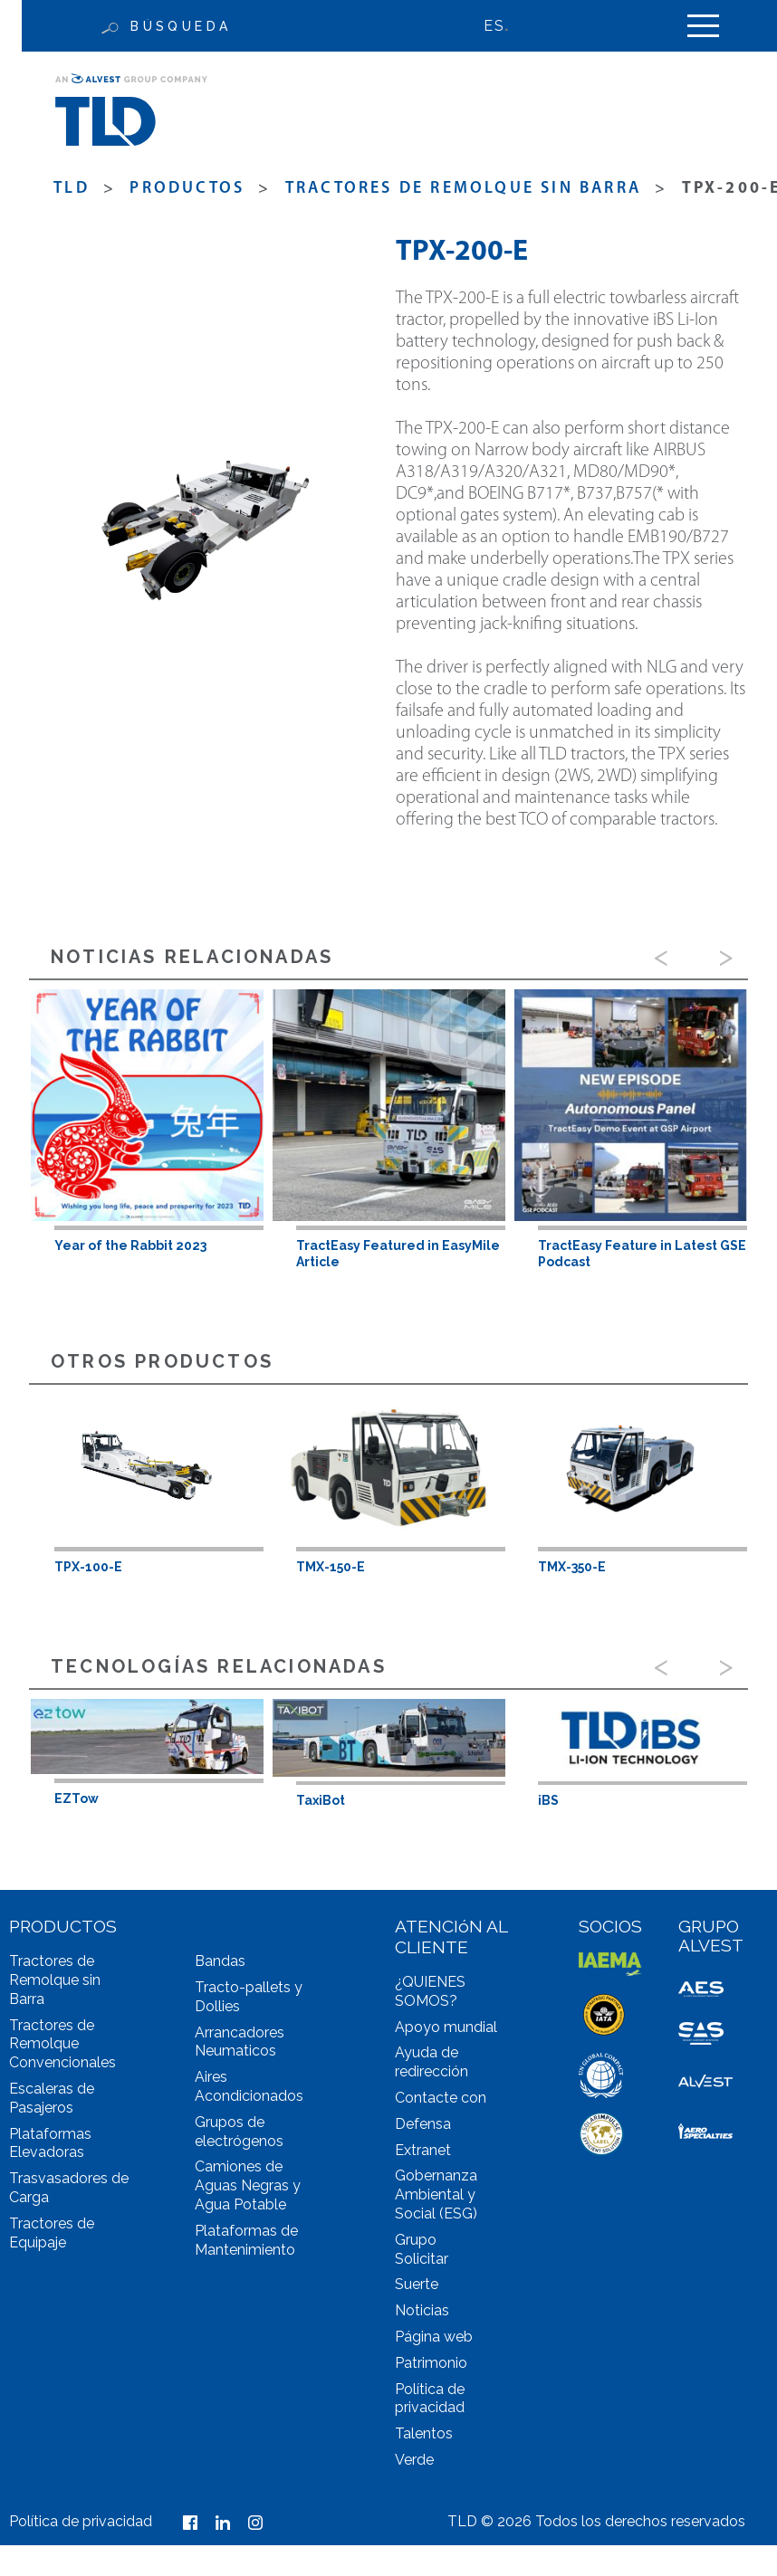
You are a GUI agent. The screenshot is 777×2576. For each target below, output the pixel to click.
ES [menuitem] (494, 25)
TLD (71, 188)
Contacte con (440, 2097)
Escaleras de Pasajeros (51, 2098)
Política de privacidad (430, 2398)
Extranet (423, 2150)
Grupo (415, 2239)
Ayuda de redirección (431, 2062)
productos (187, 188)
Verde (414, 2459)
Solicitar (421, 2258)
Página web (434, 2336)
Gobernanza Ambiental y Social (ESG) (436, 2194)
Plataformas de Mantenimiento (246, 2240)
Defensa (423, 2123)
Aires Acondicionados (249, 2086)
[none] (505, 25)
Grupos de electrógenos (239, 2131)
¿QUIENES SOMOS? (430, 1991)
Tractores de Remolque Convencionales (62, 2044)
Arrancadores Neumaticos (239, 2042)
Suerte (416, 2284)
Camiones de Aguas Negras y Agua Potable (248, 2185)
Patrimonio (431, 2362)
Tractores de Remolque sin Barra (463, 188)
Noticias (422, 2310)
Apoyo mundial (446, 2027)
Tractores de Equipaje (51, 2233)
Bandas (220, 1961)
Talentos (424, 2433)
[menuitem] (505, 25)
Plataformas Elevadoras (50, 2143)
